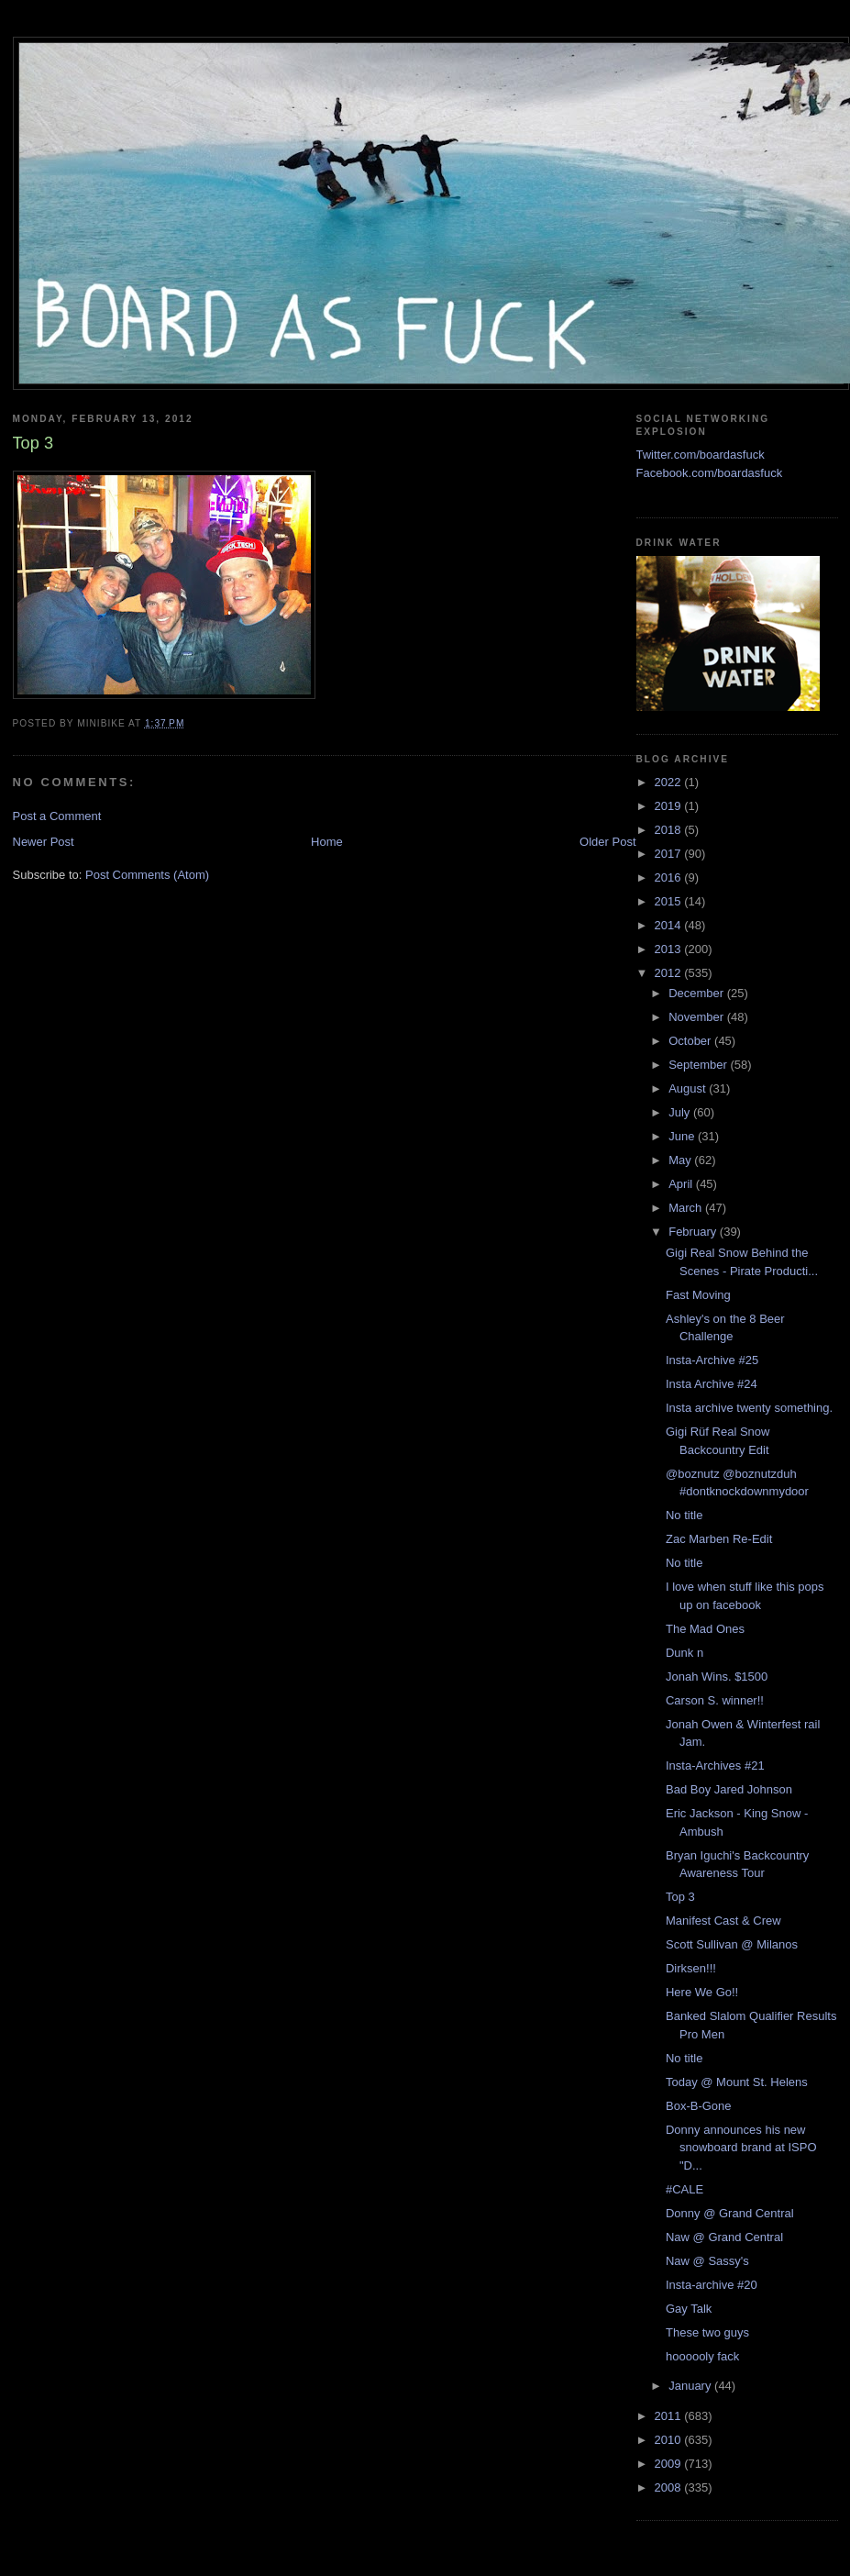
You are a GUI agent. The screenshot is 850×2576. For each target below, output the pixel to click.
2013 (670, 949)
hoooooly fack (702, 2356)
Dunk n (684, 1653)
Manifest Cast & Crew (723, 1920)
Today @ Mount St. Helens (737, 2082)
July (680, 1112)
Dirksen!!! (691, 1968)
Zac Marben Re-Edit (719, 1539)
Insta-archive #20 (711, 2285)
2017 (670, 854)
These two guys (707, 2332)
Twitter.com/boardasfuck (700, 454)
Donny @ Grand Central (730, 2213)
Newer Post (43, 842)
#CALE (684, 2189)
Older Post (607, 842)
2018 (670, 830)
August (688, 1088)
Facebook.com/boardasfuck (709, 473)
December (697, 993)
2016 (670, 877)
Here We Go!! (702, 1992)
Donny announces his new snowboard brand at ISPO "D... (741, 2147)
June (683, 1136)
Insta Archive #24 (711, 1384)
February (694, 1231)
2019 (670, 806)
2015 (670, 901)
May (681, 1160)
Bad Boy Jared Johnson (729, 1789)
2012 (670, 973)
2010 (670, 2440)
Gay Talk (689, 2308)
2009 (670, 2464)
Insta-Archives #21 (715, 1765)
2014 (670, 925)
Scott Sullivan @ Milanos (732, 1944)
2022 (670, 782)
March (686, 1208)
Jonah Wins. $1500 (716, 1676)
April (682, 1184)
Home (327, 842)
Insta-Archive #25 (712, 1360)
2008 (670, 2487)
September (699, 1064)
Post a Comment (57, 816)
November (697, 1017)
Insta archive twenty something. (749, 1408)
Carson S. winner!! (715, 1700)
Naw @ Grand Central (724, 2237)
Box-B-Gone (699, 2106)
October (691, 1041)
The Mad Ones (705, 1629)
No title (684, 1515)
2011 (670, 2416)
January (691, 2386)
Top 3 (680, 1897)
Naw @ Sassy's (707, 2261)
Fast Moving (698, 1295)
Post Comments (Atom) (147, 875)
